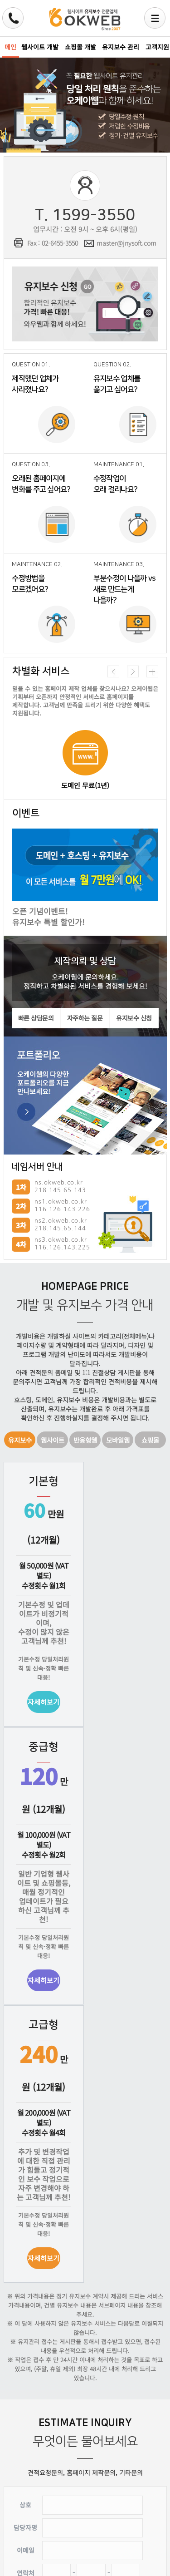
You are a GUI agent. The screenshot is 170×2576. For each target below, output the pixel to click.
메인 (10, 46)
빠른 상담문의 (36, 1017)
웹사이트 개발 (39, 46)
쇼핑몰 (150, 1438)
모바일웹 (118, 1438)
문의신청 (50, 2535)
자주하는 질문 (85, 1017)
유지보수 (20, 1438)
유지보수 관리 (120, 46)
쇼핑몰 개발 (80, 46)
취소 (119, 2535)
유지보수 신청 (85, 303)
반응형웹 (85, 1438)
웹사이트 (52, 1438)
